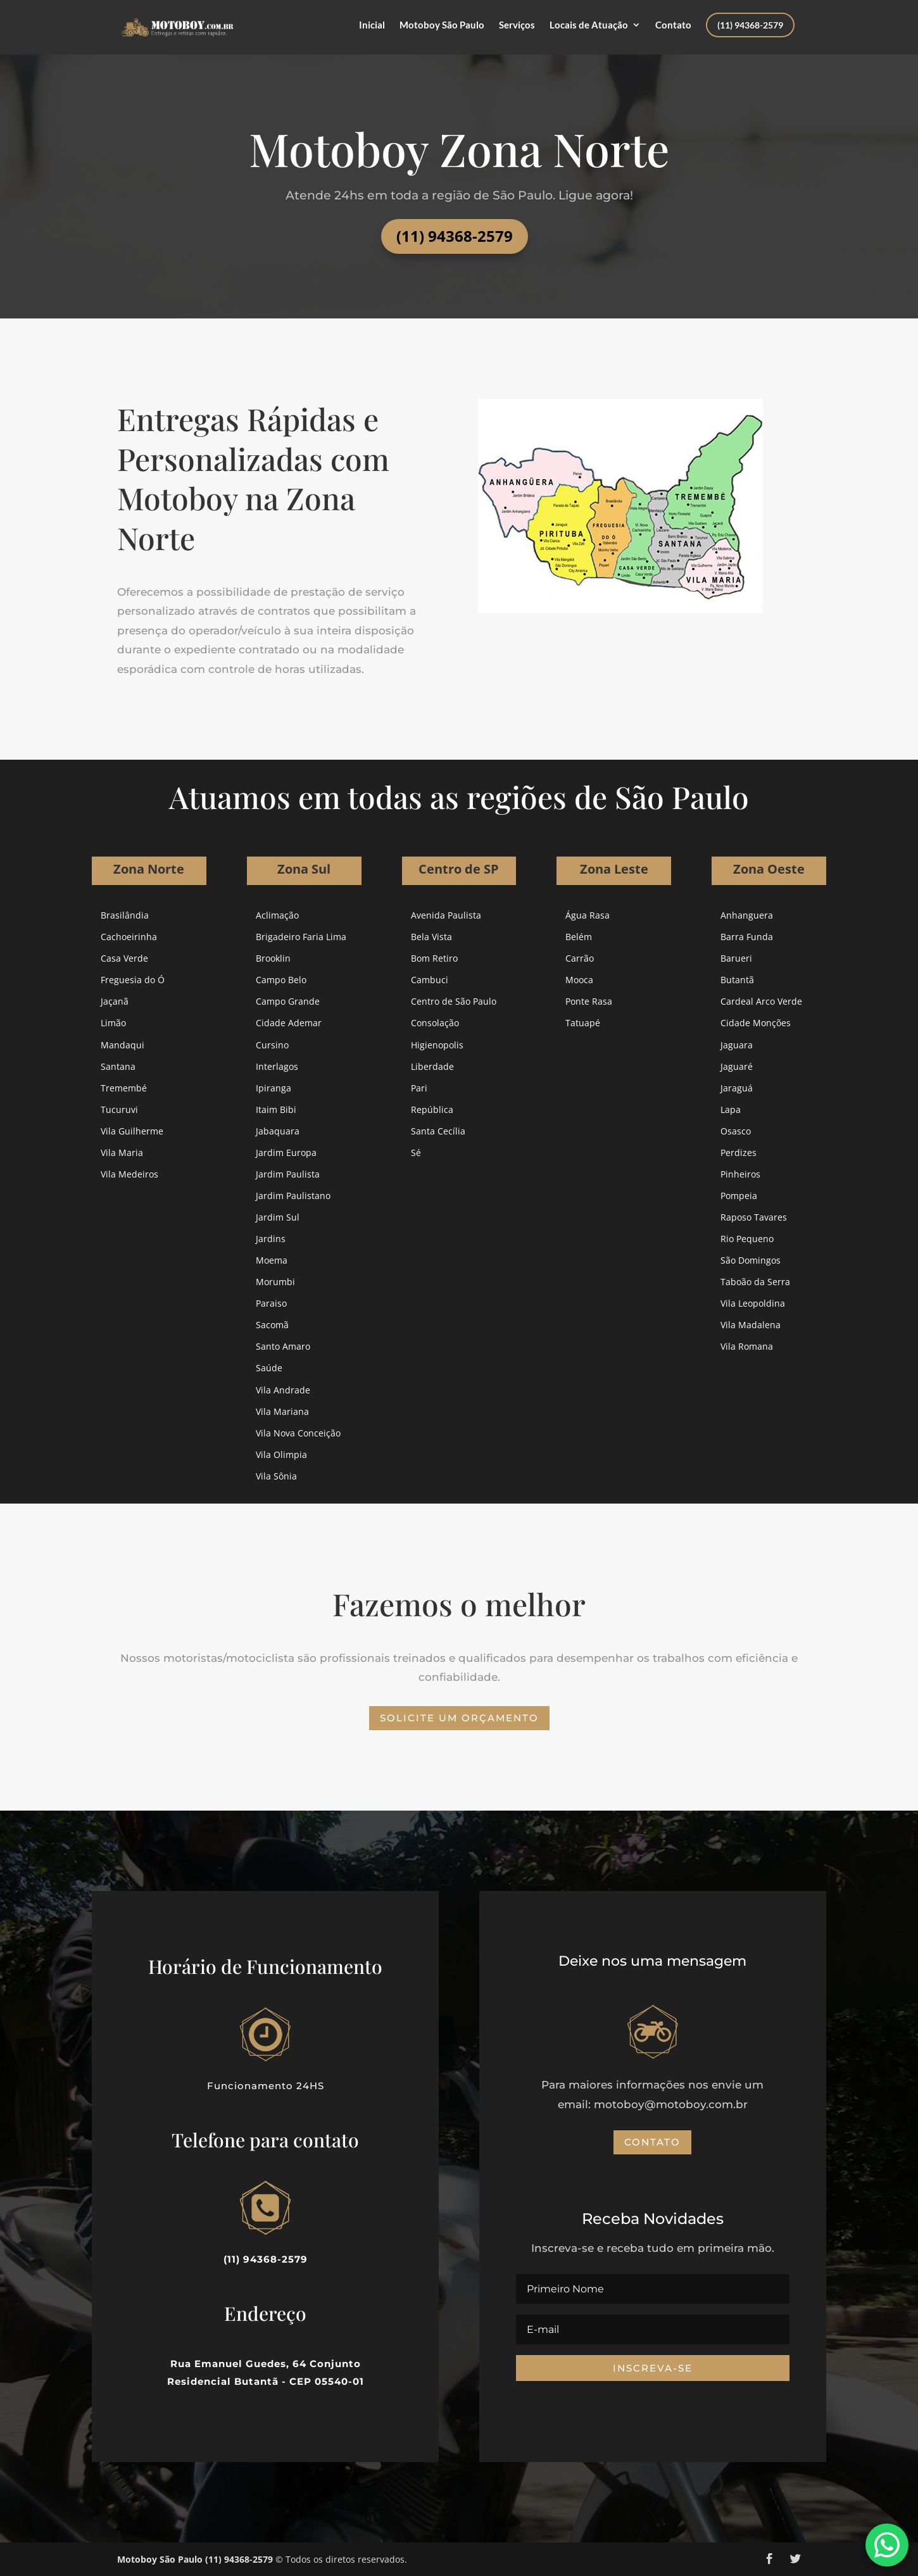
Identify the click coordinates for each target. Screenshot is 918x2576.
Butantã (737, 980)
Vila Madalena (750, 1325)
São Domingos (750, 1260)
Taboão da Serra (755, 1282)
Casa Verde (124, 958)
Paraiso (271, 1303)
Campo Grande (288, 1001)
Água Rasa (587, 915)
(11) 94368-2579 (750, 25)
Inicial (372, 25)
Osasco (735, 1131)
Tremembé (124, 1088)
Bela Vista (431, 937)
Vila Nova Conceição (298, 1433)
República (432, 1109)
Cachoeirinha (129, 937)
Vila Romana (746, 1346)
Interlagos (277, 1066)
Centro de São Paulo (453, 1001)
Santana (118, 1066)
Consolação (435, 1023)
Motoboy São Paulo (441, 25)
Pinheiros (740, 1174)
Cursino (272, 1045)
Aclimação (277, 915)
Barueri (736, 958)
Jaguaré (736, 1066)
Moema (271, 1260)
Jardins (271, 1239)
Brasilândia (125, 915)
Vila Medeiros (129, 1174)
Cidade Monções (755, 1023)
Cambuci (429, 980)
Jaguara (736, 1045)
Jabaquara (277, 1131)
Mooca (579, 980)
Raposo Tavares (753, 1217)
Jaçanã (115, 1001)
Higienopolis (437, 1045)
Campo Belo (281, 980)
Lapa (730, 1109)
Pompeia (738, 1196)
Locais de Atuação (589, 25)
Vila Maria (122, 1153)
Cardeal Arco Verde (761, 1001)
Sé (416, 1153)
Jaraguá (736, 1088)
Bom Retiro (434, 958)
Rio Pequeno (747, 1239)
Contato (673, 25)
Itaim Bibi (276, 1109)
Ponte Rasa (588, 1001)
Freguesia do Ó (133, 980)
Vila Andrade (283, 1390)
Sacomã (272, 1325)
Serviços (517, 25)
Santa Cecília (438, 1131)
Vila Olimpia (281, 1454)
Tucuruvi (119, 1109)
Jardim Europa (286, 1153)
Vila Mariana (282, 1411)
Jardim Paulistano (293, 1196)
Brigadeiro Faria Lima (301, 937)
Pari (419, 1088)
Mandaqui (122, 1045)
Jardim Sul (277, 1217)
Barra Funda (746, 937)
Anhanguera (746, 915)
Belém (578, 937)
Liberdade (432, 1066)
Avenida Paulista (446, 915)
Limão (113, 1023)
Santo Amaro (283, 1346)
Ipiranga (273, 1088)
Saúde (269, 1368)
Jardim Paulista (288, 1174)
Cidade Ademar (289, 1023)
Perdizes (738, 1153)
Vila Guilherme (132, 1131)
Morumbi (275, 1282)
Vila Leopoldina (752, 1303)
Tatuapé (582, 1023)
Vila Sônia (276, 1476)
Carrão (579, 958)
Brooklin (273, 958)
